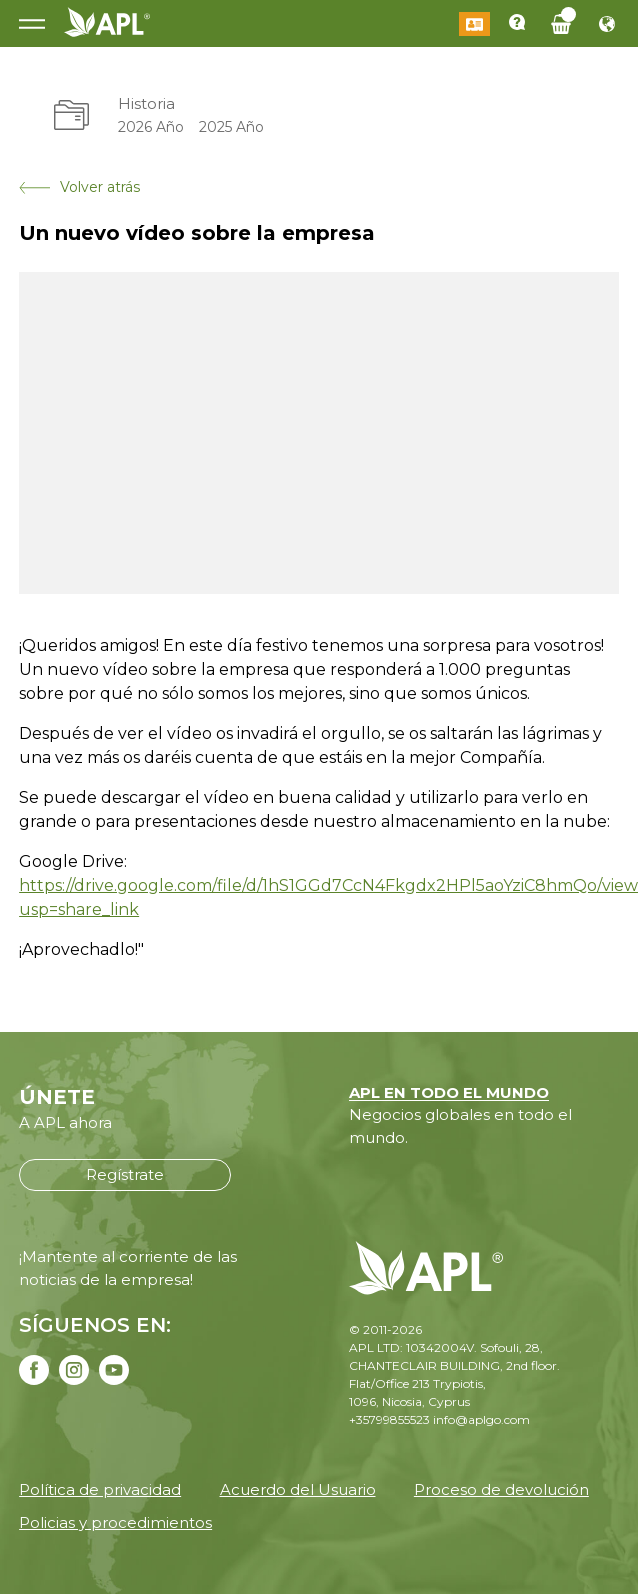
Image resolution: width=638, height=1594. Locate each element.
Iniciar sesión (474, 24)
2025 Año (231, 127)
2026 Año (151, 127)
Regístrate (125, 1174)
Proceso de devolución (501, 1489)
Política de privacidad (100, 1489)
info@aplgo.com (481, 1419)
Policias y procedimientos (115, 1522)
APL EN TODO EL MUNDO (449, 1092)
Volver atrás (79, 187)
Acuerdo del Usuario (298, 1489)
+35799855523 (389, 1419)
